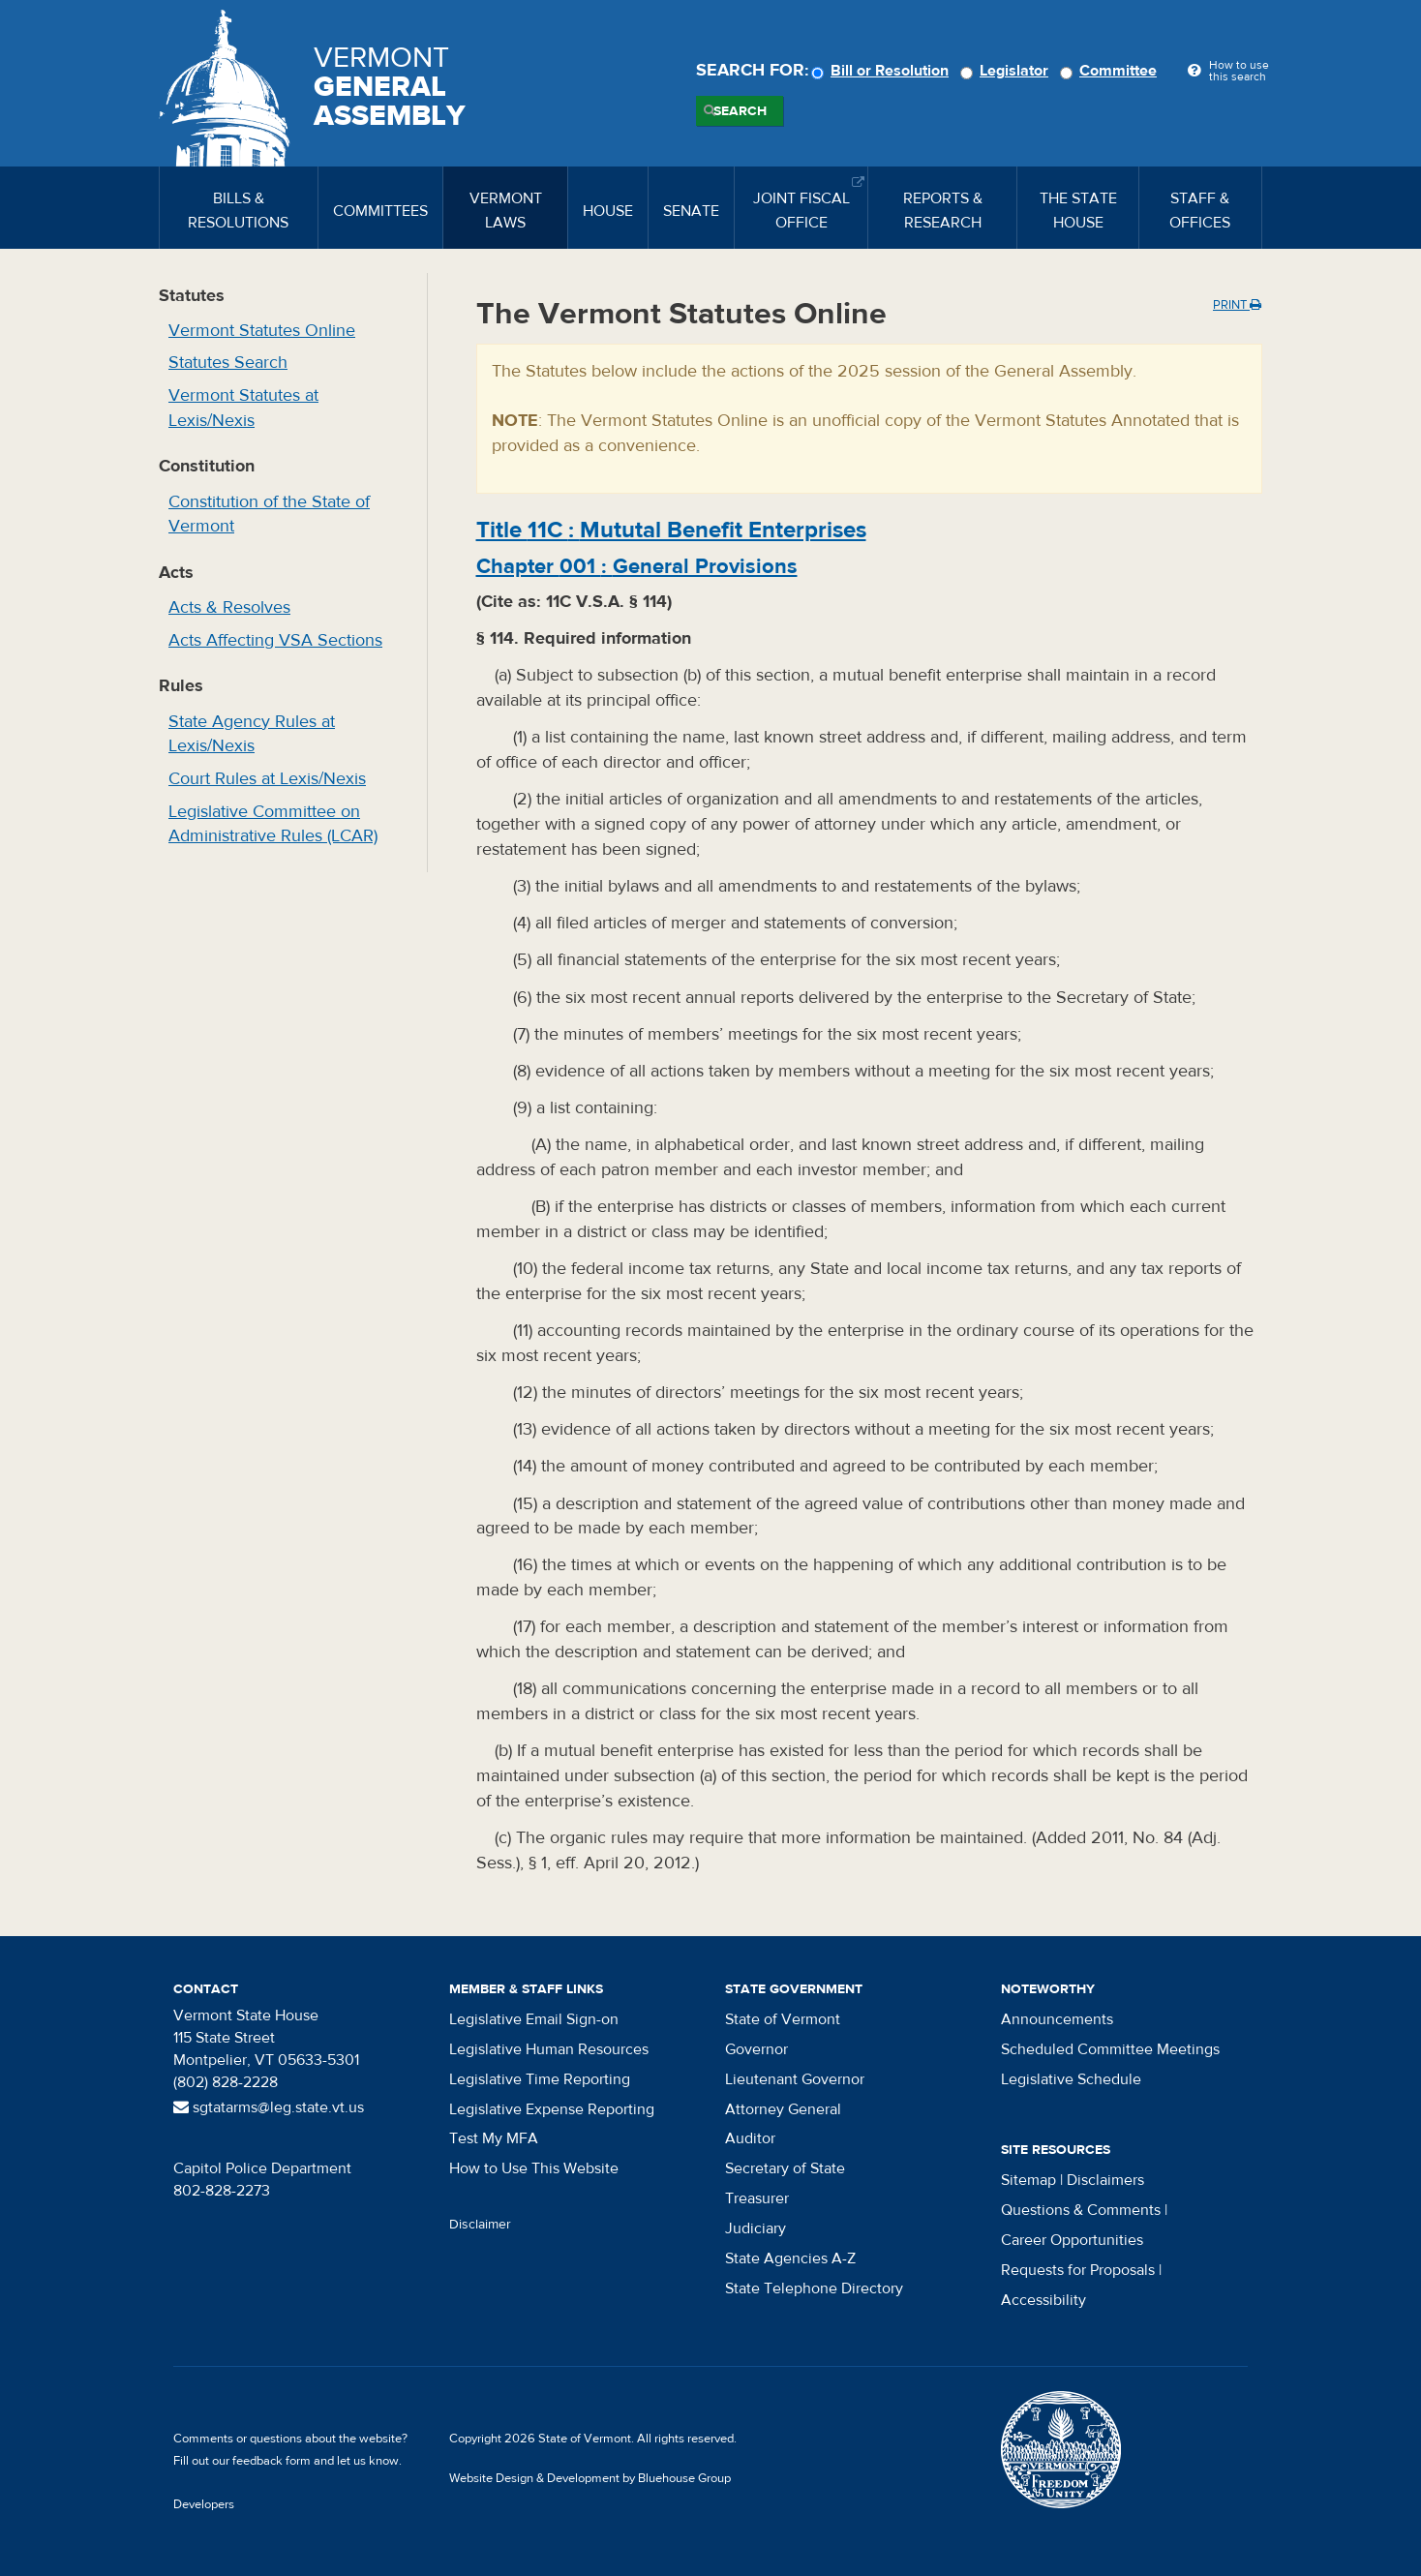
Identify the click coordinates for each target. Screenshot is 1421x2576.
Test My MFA (493, 2138)
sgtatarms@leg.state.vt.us (268, 2107)
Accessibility (1043, 2300)
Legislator (1007, 70)
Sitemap (1028, 2180)
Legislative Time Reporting (539, 2079)
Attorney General (783, 2109)
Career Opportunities (1072, 2240)
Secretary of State (785, 2168)
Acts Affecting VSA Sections (275, 640)
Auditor (750, 2138)
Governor (756, 2049)
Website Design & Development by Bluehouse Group (590, 2478)
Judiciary (755, 2228)
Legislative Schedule (1071, 2079)
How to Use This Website (534, 2168)
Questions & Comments (1081, 2210)
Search (740, 111)
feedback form (271, 2461)
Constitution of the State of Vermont (269, 514)
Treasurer (757, 2198)
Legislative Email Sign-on (534, 2019)
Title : (671, 530)
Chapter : (637, 566)
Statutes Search (227, 362)
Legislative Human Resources (549, 2049)
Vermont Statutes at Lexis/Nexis (243, 408)
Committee (1111, 70)
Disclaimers (1105, 2180)
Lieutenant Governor (794, 2079)
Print (1237, 305)
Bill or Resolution (883, 70)
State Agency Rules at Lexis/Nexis (251, 734)
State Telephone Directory (814, 2288)
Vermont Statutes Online (261, 330)
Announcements (1057, 2019)
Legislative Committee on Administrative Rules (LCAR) (273, 824)
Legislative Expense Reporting (551, 2109)
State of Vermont (782, 2019)
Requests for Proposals (1078, 2270)
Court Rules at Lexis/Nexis (267, 779)
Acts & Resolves (229, 607)
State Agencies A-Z (790, 2258)
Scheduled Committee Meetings (1110, 2049)
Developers (203, 2504)
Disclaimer (480, 2224)
